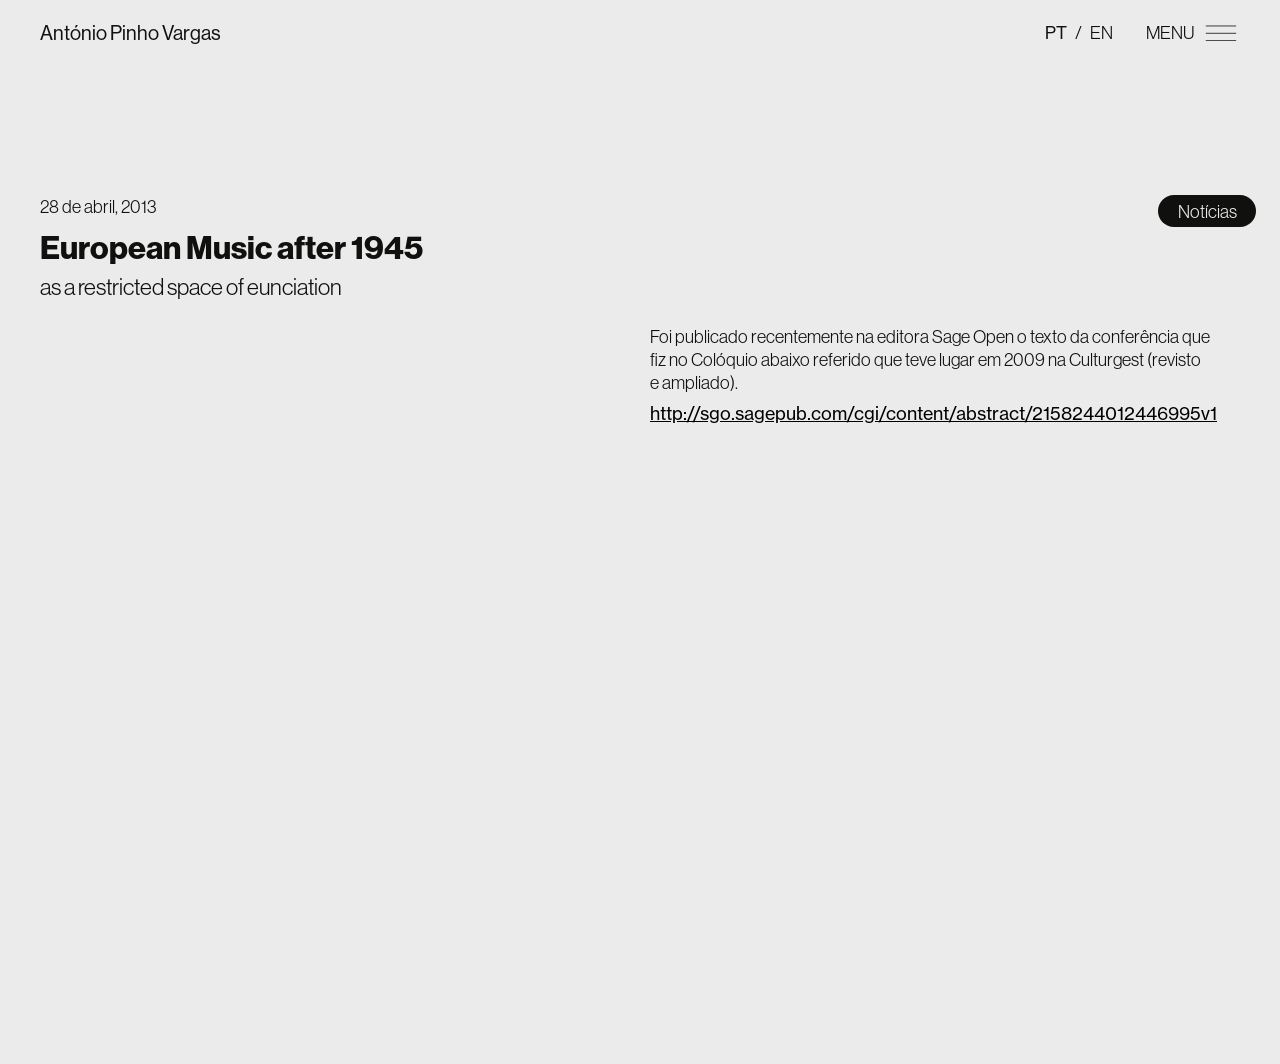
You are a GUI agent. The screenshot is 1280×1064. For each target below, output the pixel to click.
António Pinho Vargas (130, 32)
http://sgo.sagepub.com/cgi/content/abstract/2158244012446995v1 (933, 413)
